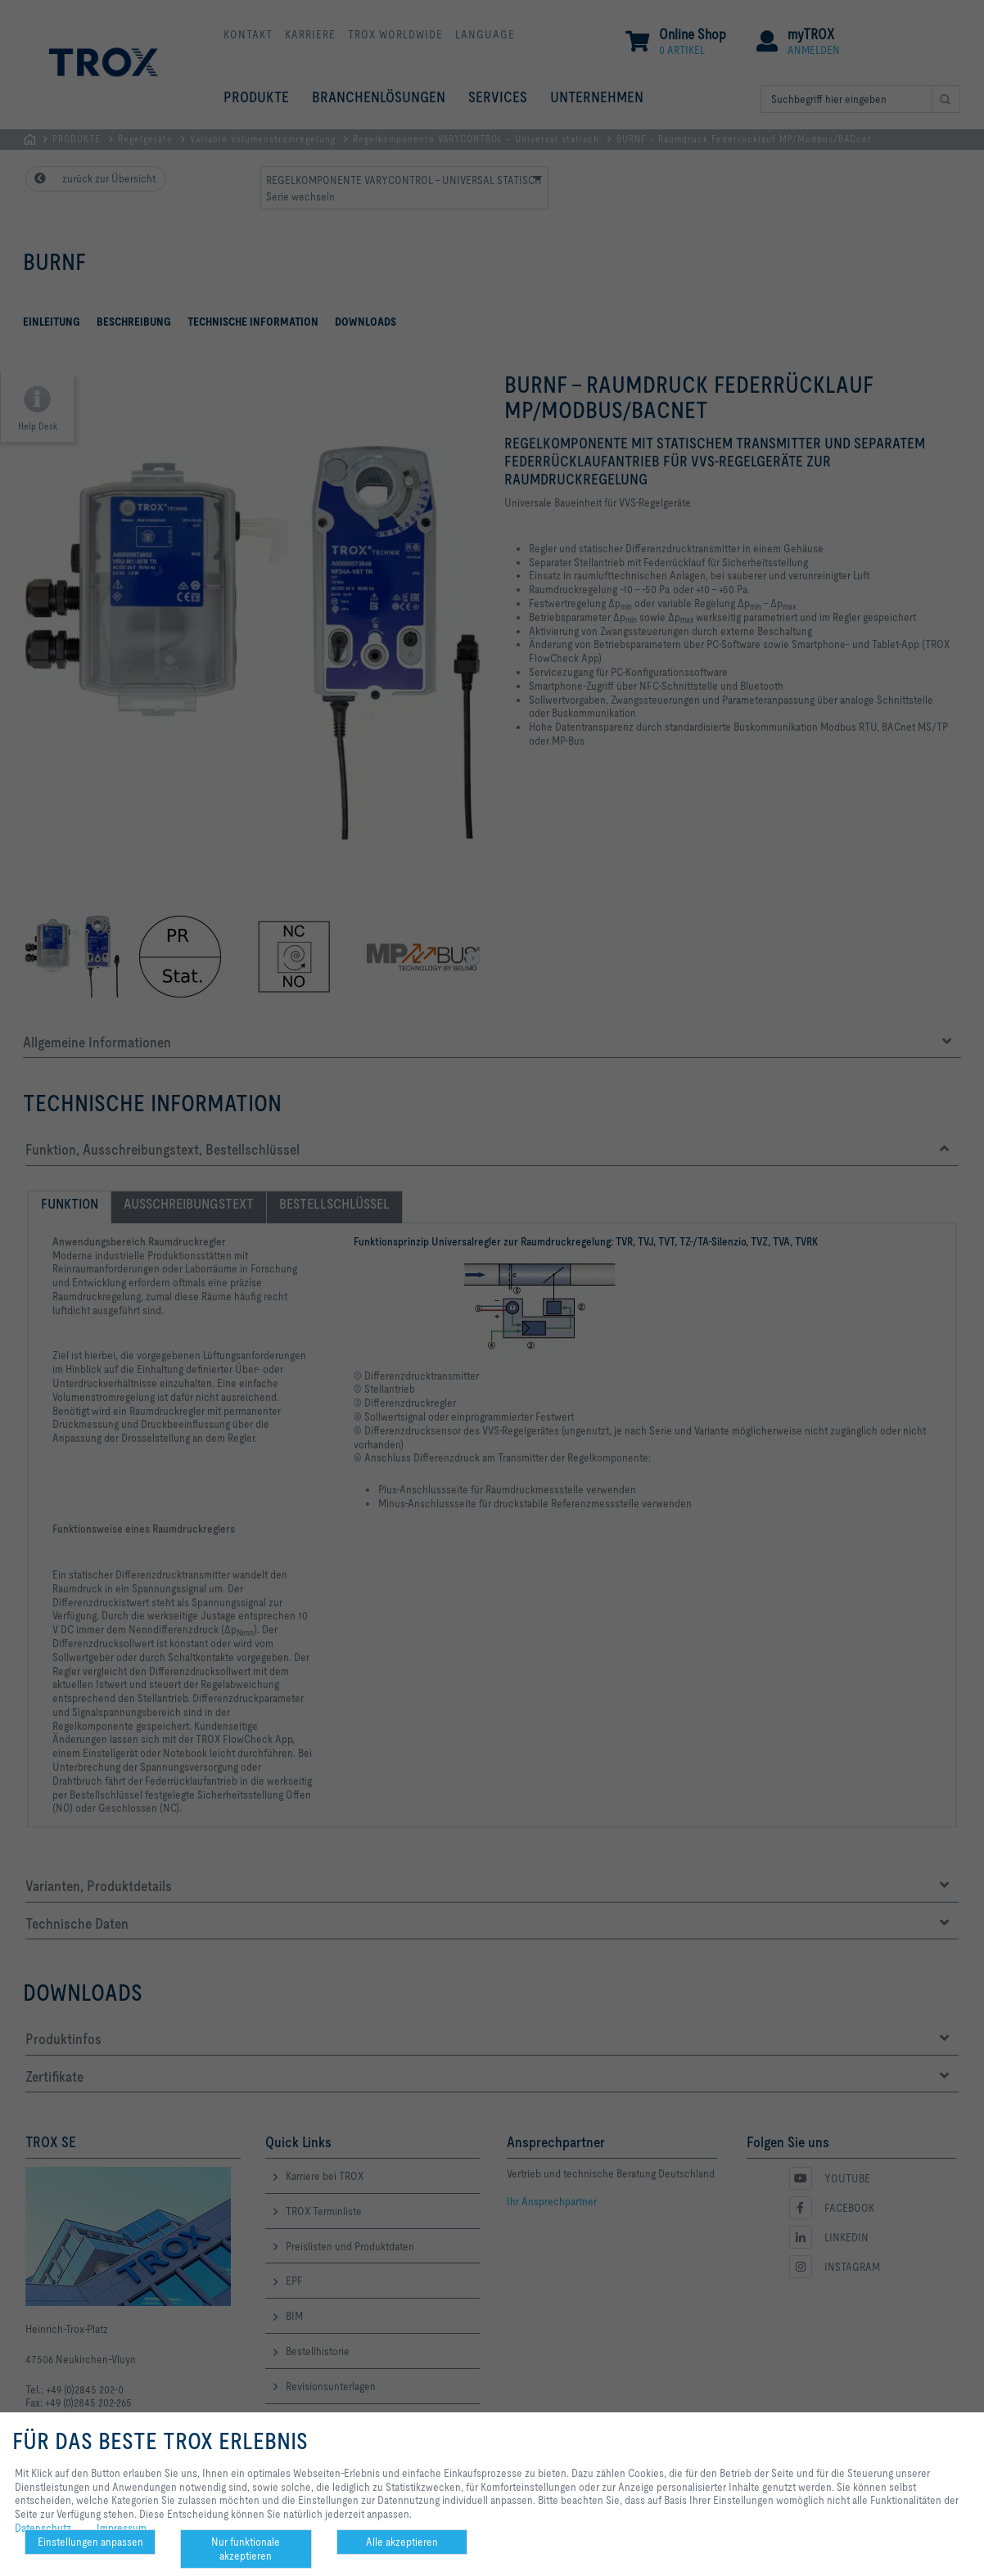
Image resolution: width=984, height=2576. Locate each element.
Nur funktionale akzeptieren (245, 2548)
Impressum (122, 2527)
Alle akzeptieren (402, 2541)
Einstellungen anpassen (90, 2541)
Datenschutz (43, 2527)
